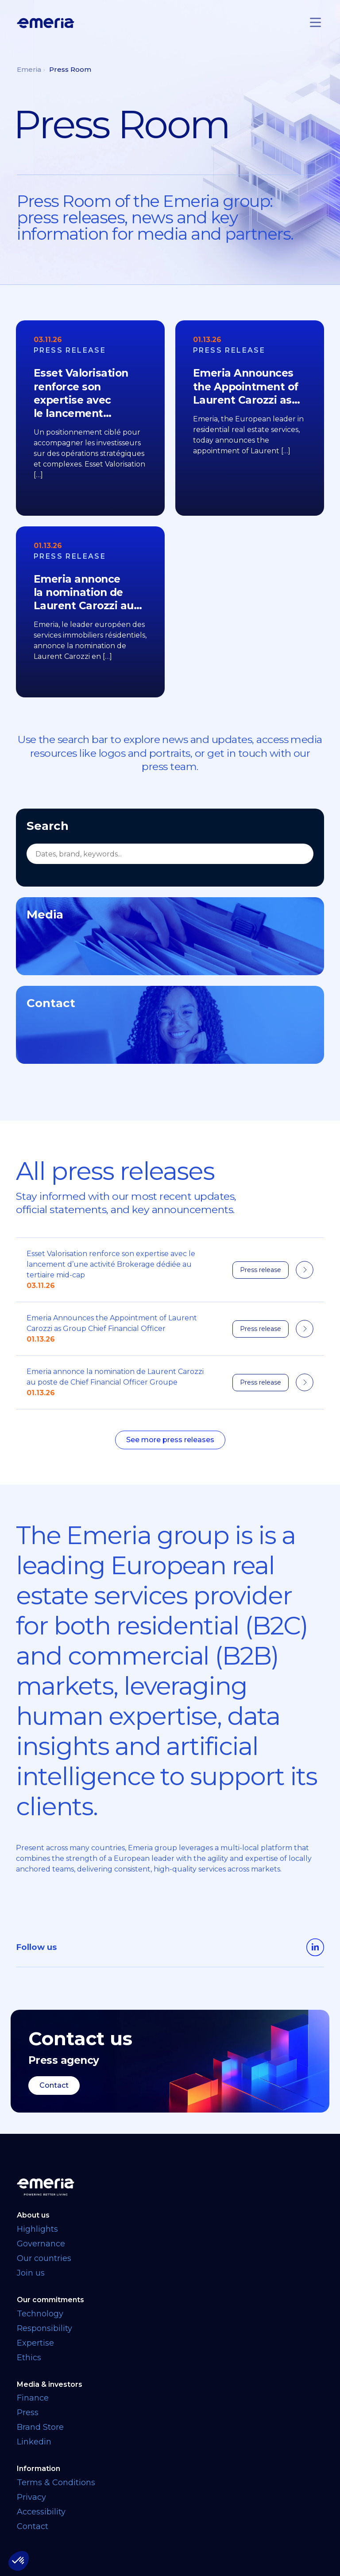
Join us (31, 2270)
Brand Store (40, 2425)
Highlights (37, 2226)
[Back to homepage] (170, 2185)
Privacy (31, 2495)
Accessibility (41, 2509)
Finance (33, 2396)
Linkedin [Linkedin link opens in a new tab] (34, 2439)
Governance (41, 2241)
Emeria (29, 69)
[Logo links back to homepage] (45, 23)
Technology (40, 2311)
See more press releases (170, 1440)
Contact (54, 2083)
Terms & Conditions (56, 2480)
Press (28, 2410)
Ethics (29, 2355)
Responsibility (44, 2326)
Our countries (44, 2256)
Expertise (35, 2340)
